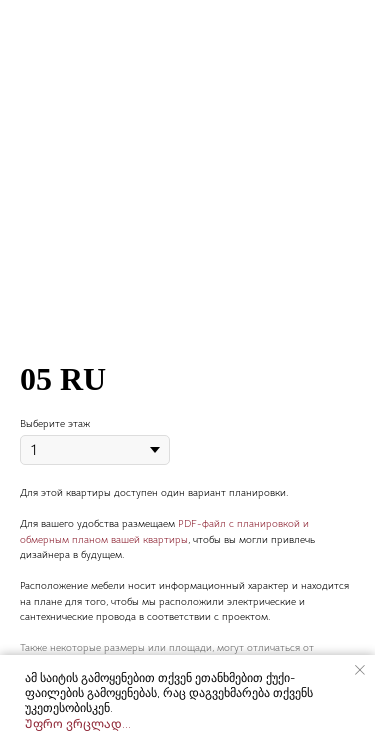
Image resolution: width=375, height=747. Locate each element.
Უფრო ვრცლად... (78, 723)
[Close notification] (360, 670)
